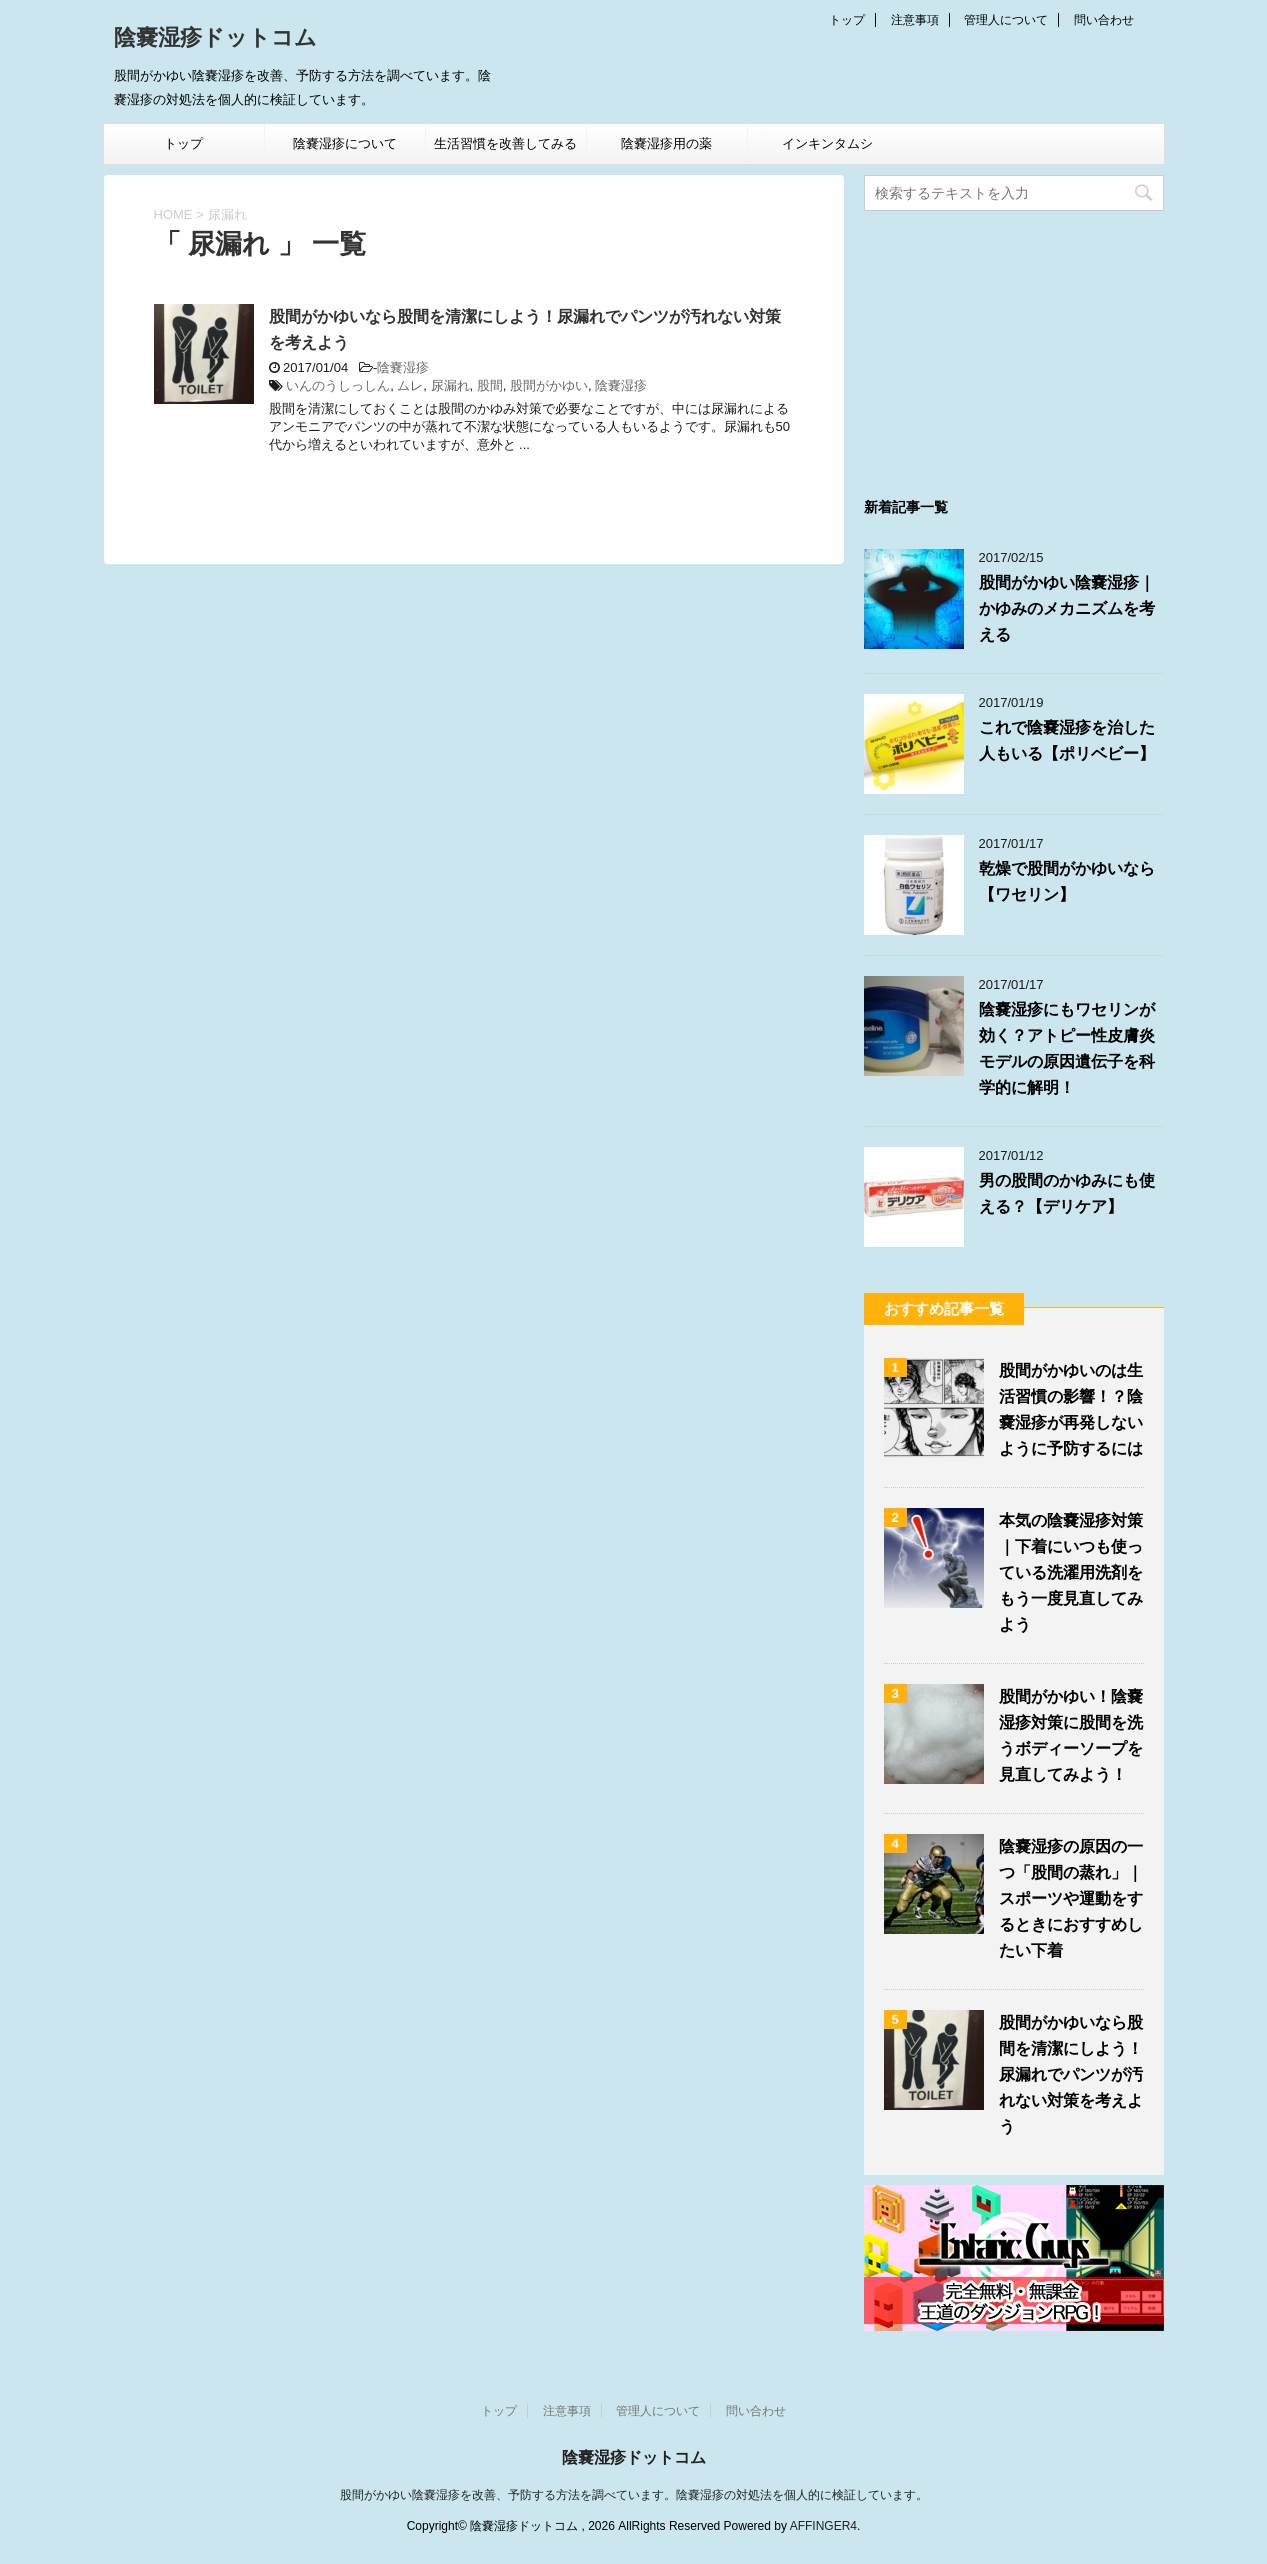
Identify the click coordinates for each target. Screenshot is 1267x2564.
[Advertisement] (1014, 346)
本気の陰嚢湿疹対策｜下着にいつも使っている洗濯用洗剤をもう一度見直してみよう (1071, 1572)
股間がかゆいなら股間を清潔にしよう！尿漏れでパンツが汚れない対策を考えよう (1071, 2074)
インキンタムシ (827, 143)
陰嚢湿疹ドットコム (215, 39)
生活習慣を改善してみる (505, 143)
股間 (490, 385)
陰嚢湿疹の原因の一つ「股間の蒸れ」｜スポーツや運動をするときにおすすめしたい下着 (1071, 1898)
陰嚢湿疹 (403, 367)
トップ (847, 20)
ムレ (410, 385)
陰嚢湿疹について (345, 143)
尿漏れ (450, 385)
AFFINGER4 (823, 2526)
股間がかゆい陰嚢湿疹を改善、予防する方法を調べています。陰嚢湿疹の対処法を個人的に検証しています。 (634, 2495)
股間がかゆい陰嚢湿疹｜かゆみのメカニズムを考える (1067, 608)
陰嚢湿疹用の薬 (666, 143)
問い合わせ (1104, 20)
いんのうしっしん (338, 385)
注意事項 (915, 20)
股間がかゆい (549, 385)
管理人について (1006, 20)
